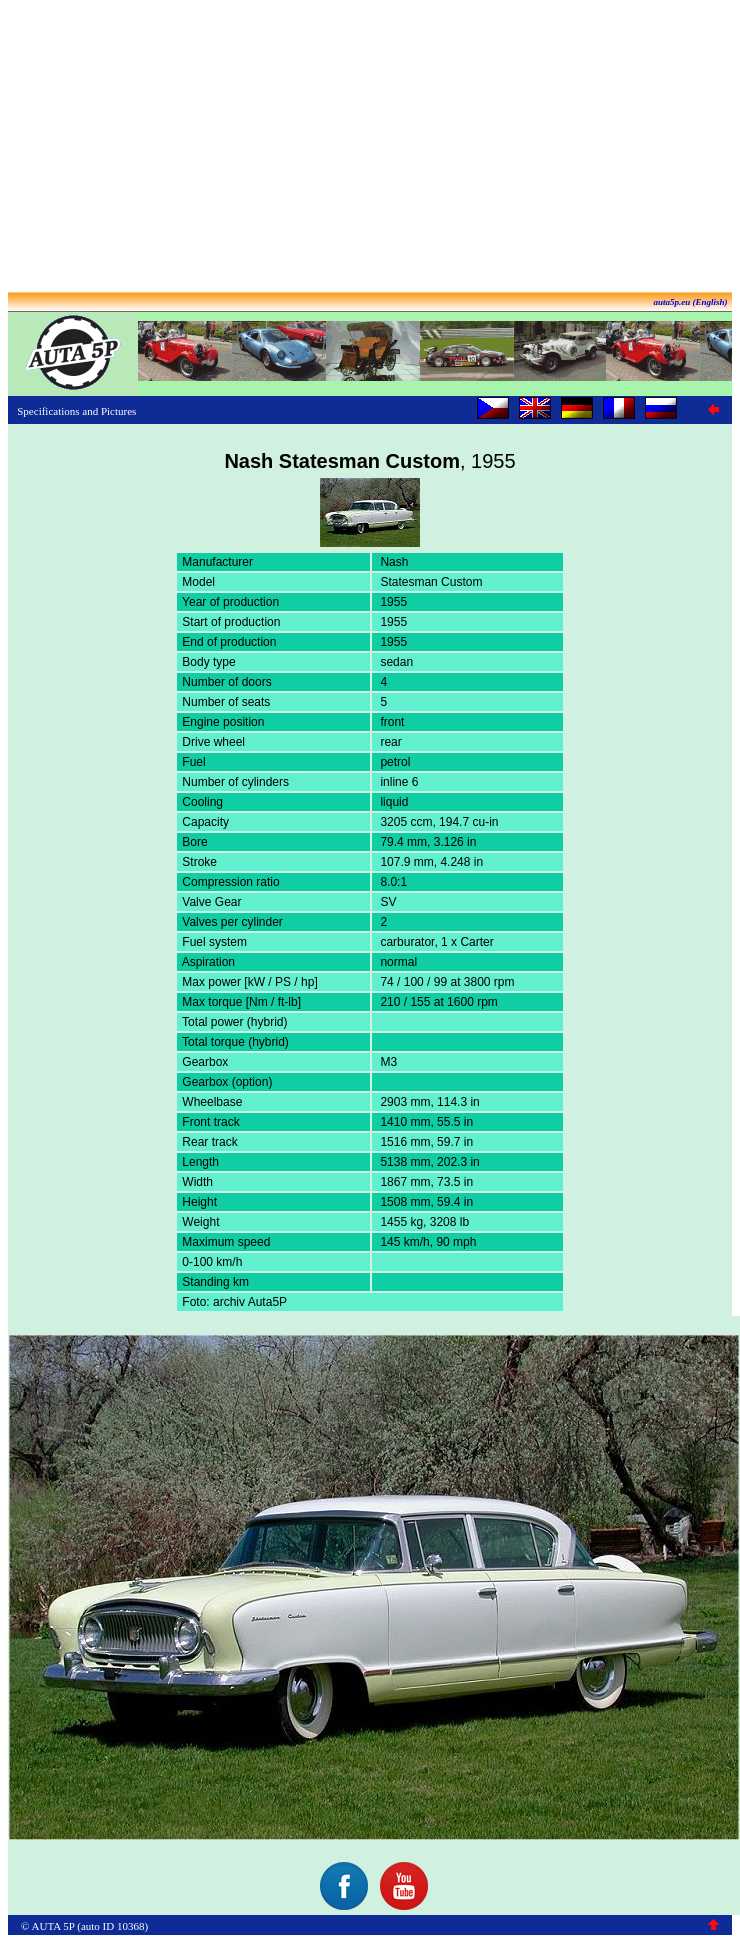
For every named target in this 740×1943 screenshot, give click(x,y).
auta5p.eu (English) (690, 302)
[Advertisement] (370, 148)
